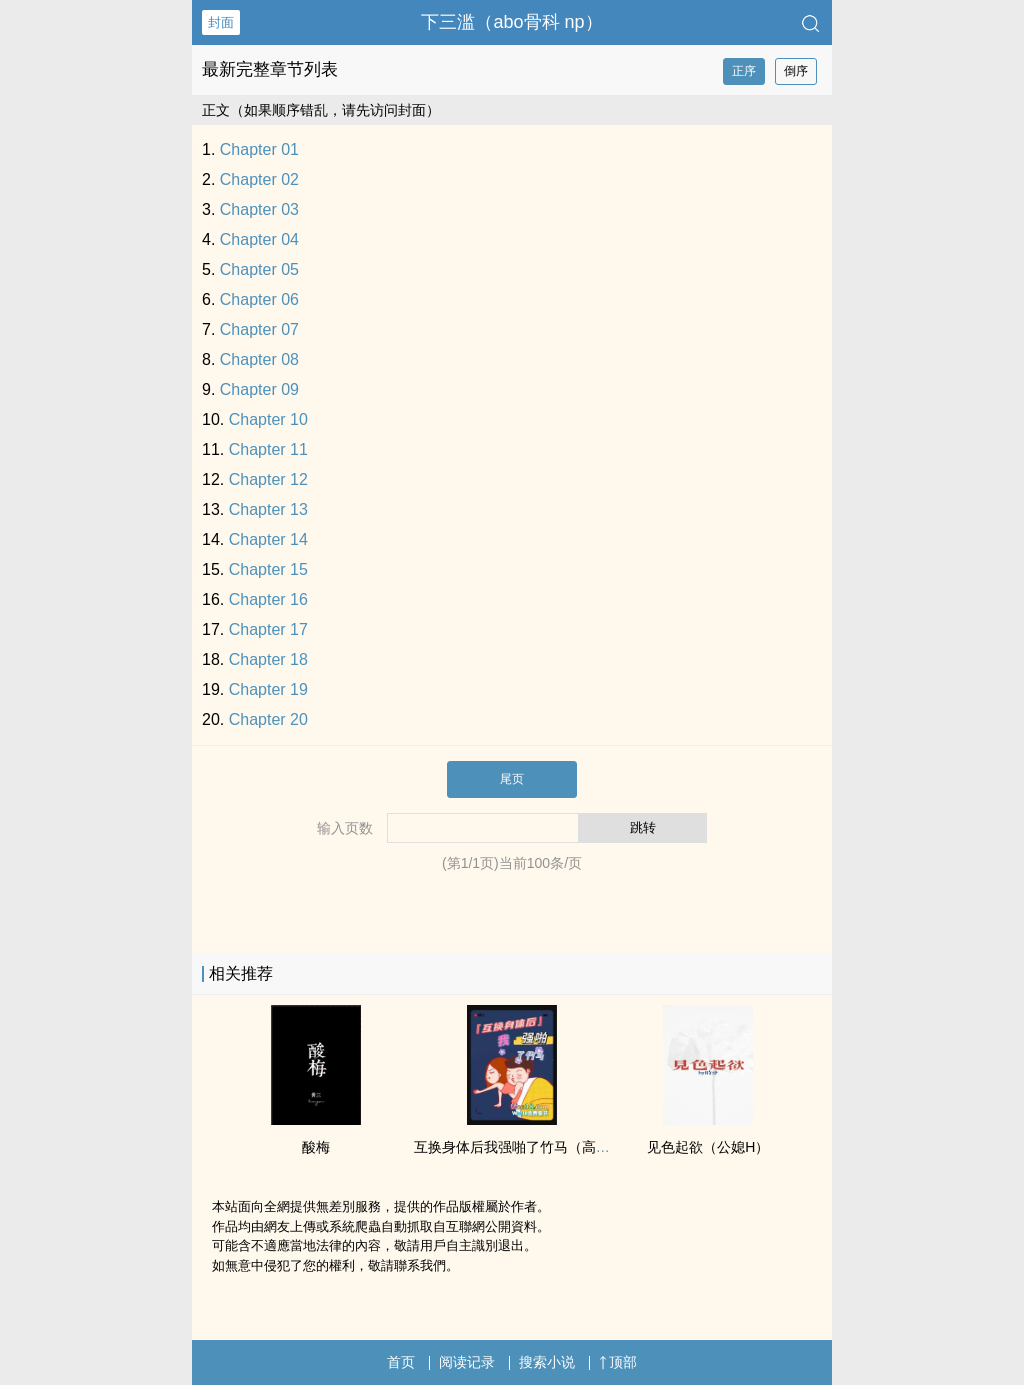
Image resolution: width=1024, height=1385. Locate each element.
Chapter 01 (259, 149)
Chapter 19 (268, 689)
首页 (401, 1362)
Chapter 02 (259, 179)
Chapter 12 (268, 479)
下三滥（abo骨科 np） (511, 22)
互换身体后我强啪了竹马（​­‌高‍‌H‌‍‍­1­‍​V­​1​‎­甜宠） (543, 1147)
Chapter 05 (259, 269)
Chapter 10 (268, 419)
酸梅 (316, 1147)
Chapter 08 (259, 359)
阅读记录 (467, 1362)
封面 (221, 22)
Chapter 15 (268, 569)
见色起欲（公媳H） (708, 1147)
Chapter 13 (268, 509)
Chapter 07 (259, 329)
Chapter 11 (268, 449)
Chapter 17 (268, 629)
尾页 (512, 779)
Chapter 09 (259, 389)
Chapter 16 (268, 599)
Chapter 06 (259, 299)
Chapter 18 (268, 659)
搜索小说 (547, 1362)
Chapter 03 (259, 209)
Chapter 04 (259, 239)
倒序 (796, 71)
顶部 (618, 1362)
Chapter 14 (268, 539)
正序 (744, 71)
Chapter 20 (268, 719)
